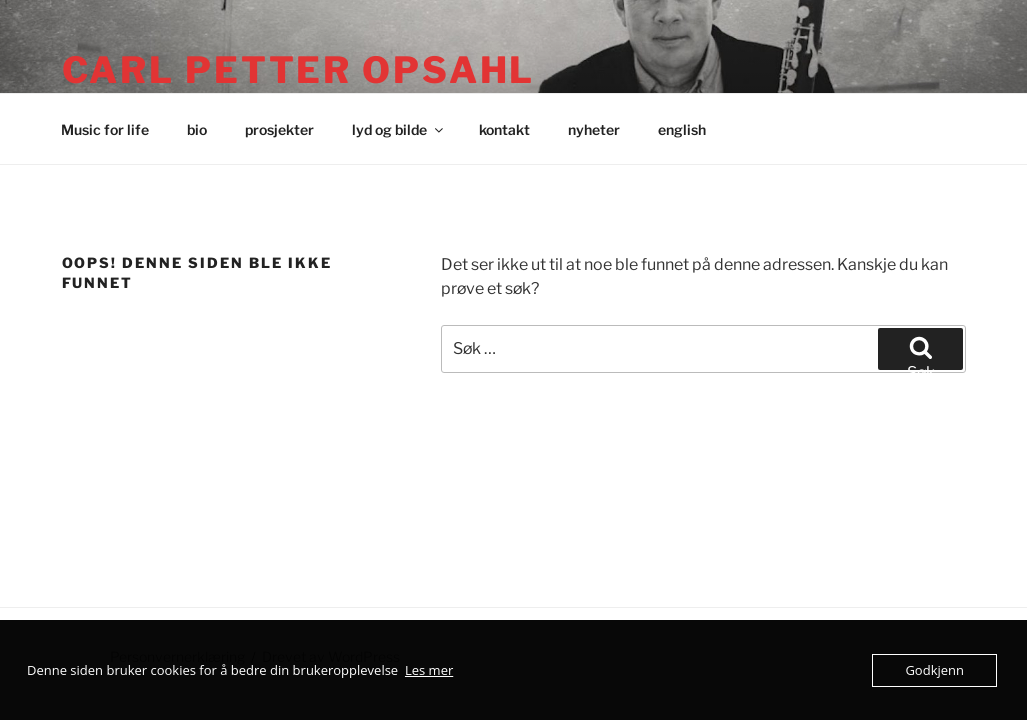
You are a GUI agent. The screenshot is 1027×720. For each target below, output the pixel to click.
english (682, 129)
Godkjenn (934, 670)
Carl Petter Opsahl (299, 70)
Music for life (105, 129)
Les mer (429, 670)
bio (197, 129)
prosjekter (279, 129)
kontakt (504, 129)
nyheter (594, 129)
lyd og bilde (399, 129)
